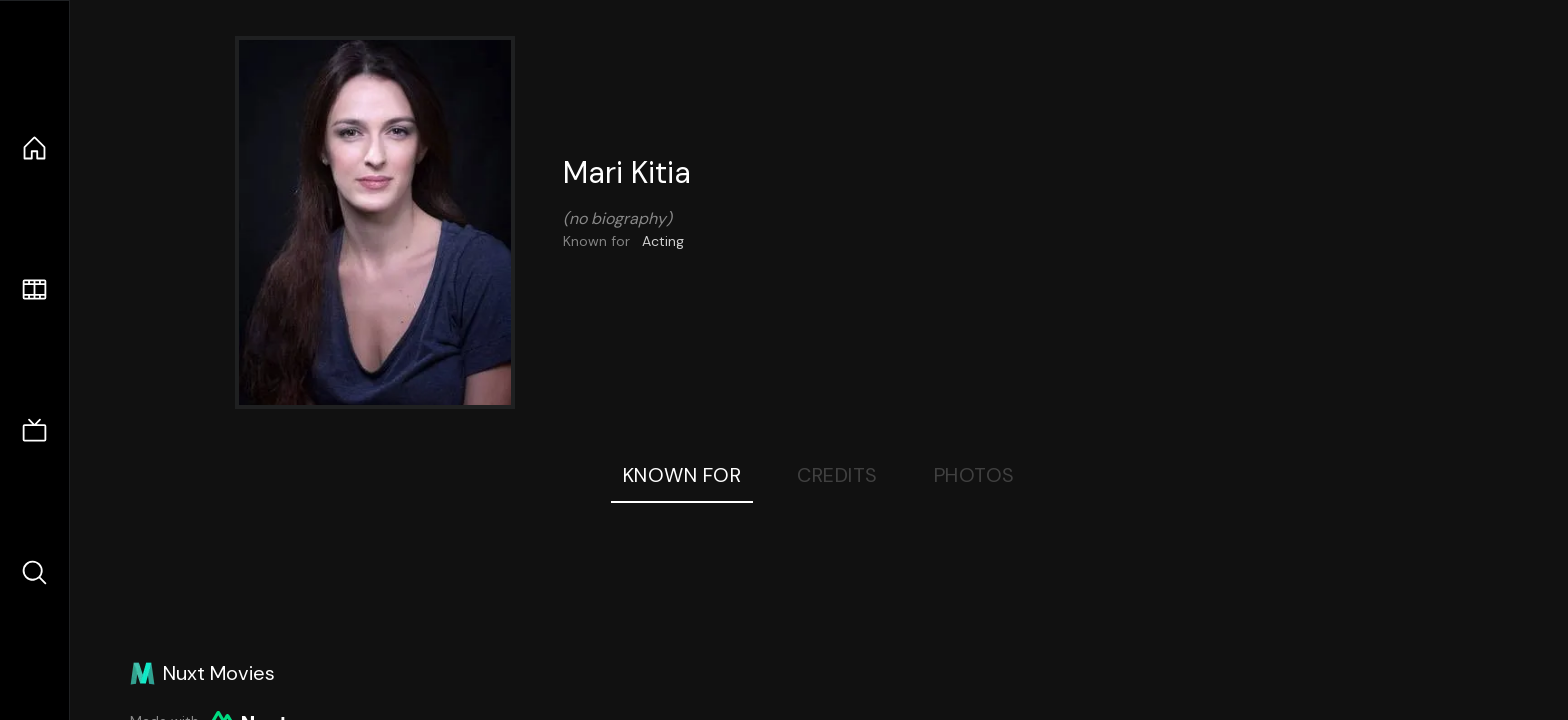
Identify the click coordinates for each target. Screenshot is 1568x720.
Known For (682, 475)
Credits (837, 475)
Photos (974, 475)
